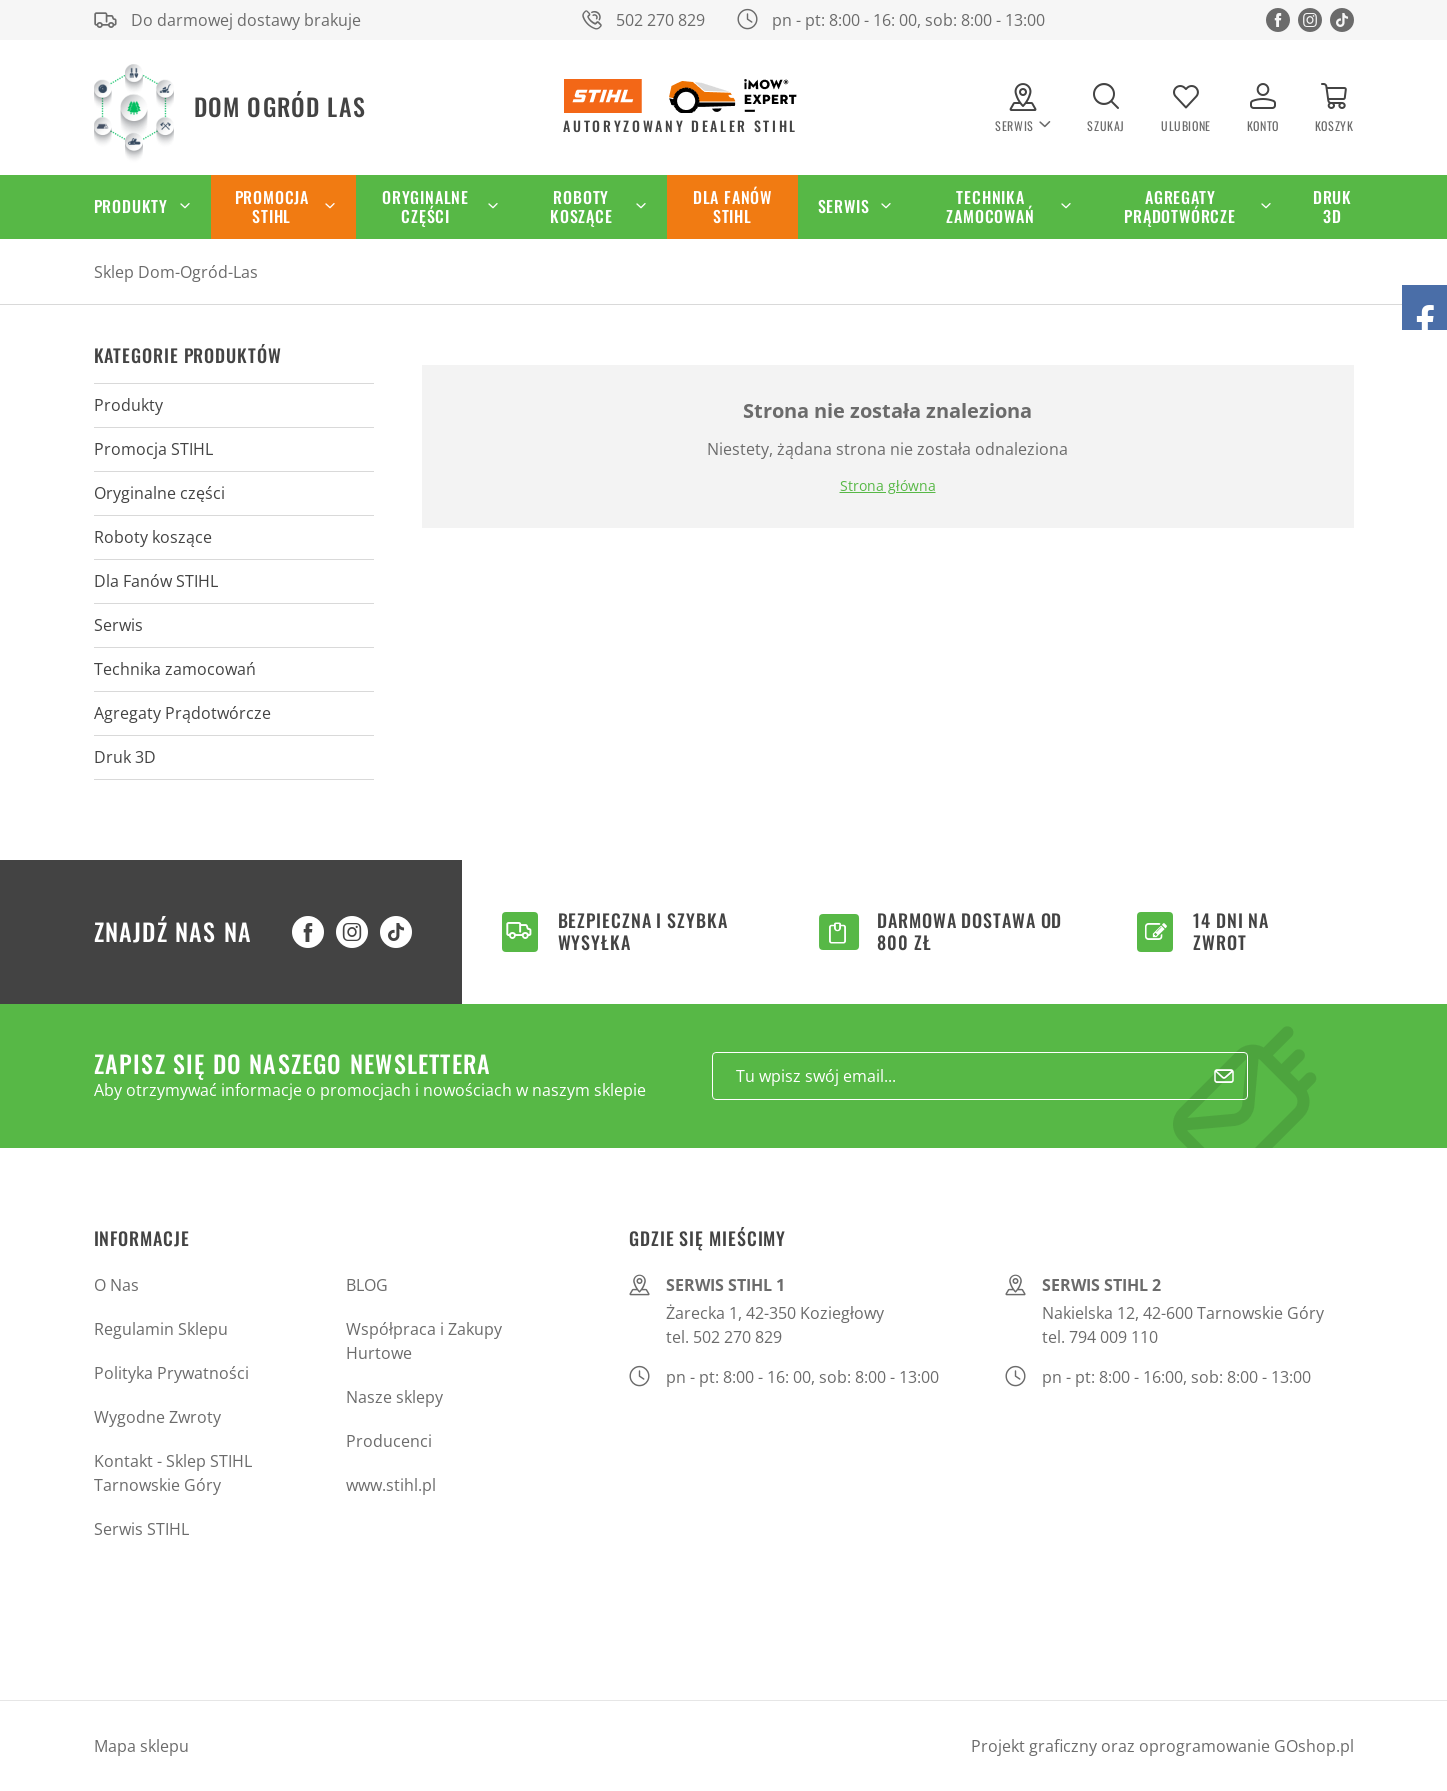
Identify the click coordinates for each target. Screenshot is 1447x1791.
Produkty (131, 206)
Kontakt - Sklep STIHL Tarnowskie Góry (173, 1473)
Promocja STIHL (272, 206)
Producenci (389, 1441)
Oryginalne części (425, 206)
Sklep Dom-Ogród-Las (176, 272)
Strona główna (888, 485)
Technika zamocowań (990, 206)
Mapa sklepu (141, 1746)
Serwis (844, 206)
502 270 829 (660, 20)
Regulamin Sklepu (161, 1329)
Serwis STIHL (141, 1529)
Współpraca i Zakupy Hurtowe (424, 1341)
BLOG (367, 1285)
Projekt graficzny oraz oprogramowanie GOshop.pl (1162, 1746)
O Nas (116, 1285)
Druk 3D (1332, 206)
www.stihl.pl (391, 1485)
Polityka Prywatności (171, 1373)
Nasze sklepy (394, 1397)
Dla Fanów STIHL (732, 206)
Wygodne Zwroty (157, 1417)
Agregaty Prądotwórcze (1180, 206)
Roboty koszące (581, 206)
